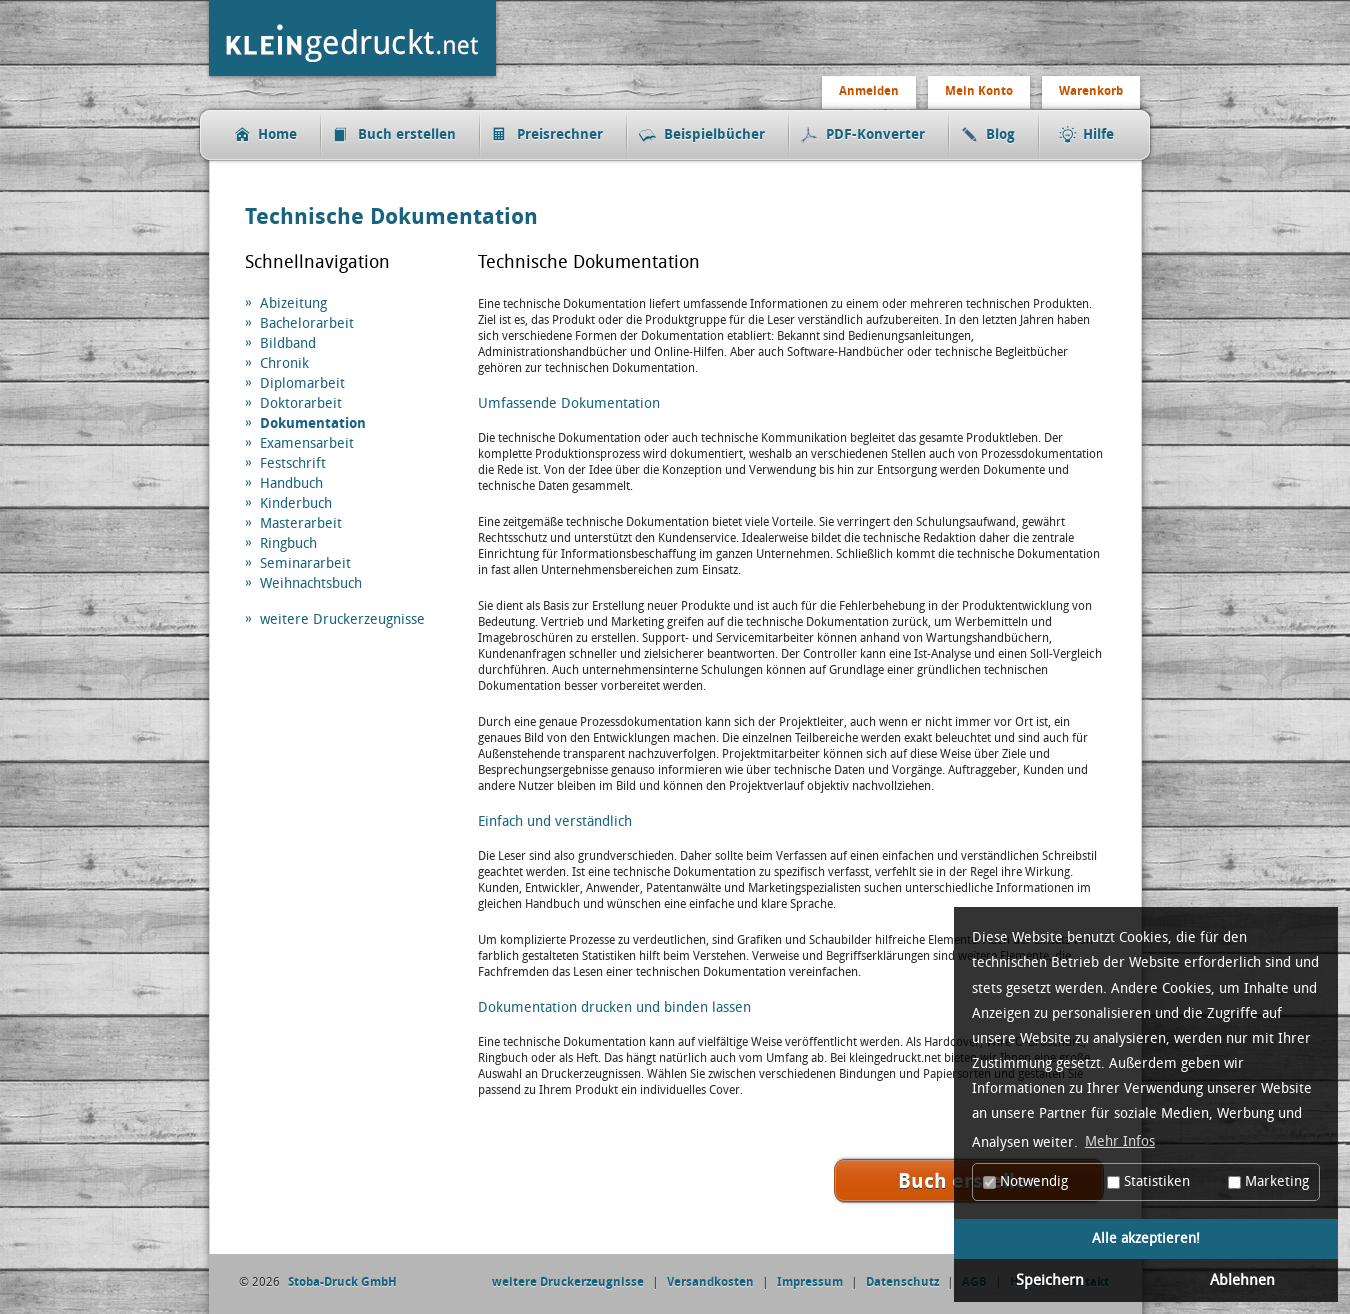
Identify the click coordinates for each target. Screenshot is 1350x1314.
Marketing (1268, 1181)
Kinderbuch (296, 503)
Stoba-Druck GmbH (342, 1282)
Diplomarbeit (302, 383)
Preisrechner (560, 134)
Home (277, 134)
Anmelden (869, 91)
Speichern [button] (1050, 1280)
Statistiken (1148, 1181)
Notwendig (1025, 1181)
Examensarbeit (307, 443)
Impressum (810, 1282)
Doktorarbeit (301, 403)
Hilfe (1098, 134)
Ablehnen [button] (1242, 1280)
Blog (1000, 134)
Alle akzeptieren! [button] (1146, 1238)
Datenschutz (902, 1282)
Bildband (288, 343)
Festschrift (293, 463)
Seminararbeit (305, 563)
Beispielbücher (714, 134)
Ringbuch (288, 543)
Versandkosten (710, 1282)
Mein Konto (979, 91)
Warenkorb (1091, 91)
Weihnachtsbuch (311, 583)
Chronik (284, 363)
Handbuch (291, 483)
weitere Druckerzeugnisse (342, 619)
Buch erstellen (407, 134)
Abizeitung (293, 303)
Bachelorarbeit (307, 323)
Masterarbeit (301, 523)
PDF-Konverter (875, 134)
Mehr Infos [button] (1120, 1141)
